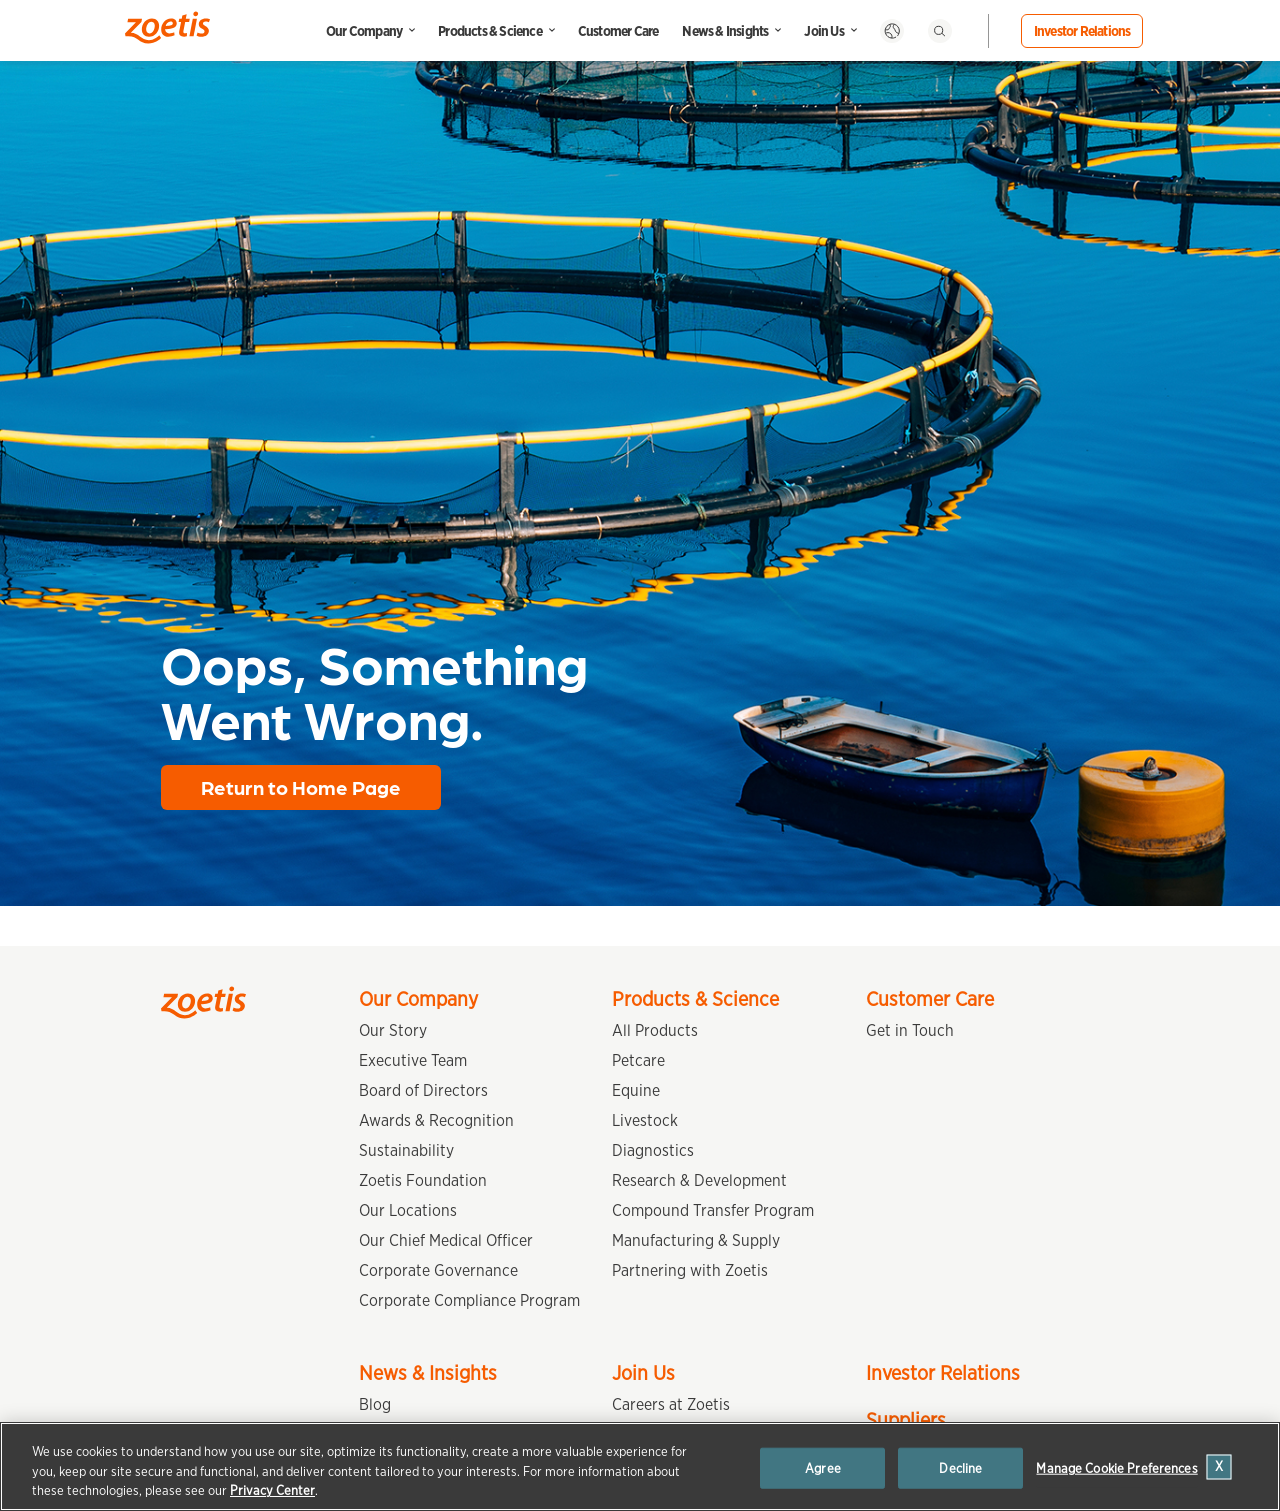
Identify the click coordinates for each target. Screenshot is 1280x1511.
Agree (823, 1467)
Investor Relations (1082, 31)
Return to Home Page (301, 787)
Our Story (393, 1030)
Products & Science (490, 31)
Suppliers (906, 1420)
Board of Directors (423, 1090)
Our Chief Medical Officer (446, 1240)
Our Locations (408, 1210)
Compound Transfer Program (713, 1210)
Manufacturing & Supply (696, 1240)
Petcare (638, 1060)
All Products (655, 1030)
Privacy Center (272, 1490)
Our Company (364, 31)
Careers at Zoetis (671, 1404)
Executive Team (413, 1060)
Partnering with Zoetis (690, 1270)
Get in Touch (910, 1030)
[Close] (1219, 1466)
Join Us (823, 31)
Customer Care (618, 31)
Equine (636, 1090)
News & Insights (725, 31)
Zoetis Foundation (423, 1180)
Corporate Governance (438, 1270)
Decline (960, 1467)
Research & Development (699, 1180)
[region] (640, 1466)
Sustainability (406, 1150)
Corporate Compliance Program (469, 1300)
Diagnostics (653, 1150)
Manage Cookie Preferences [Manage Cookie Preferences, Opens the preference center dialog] (1116, 1467)
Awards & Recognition (436, 1120)
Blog (375, 1404)
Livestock (645, 1120)
